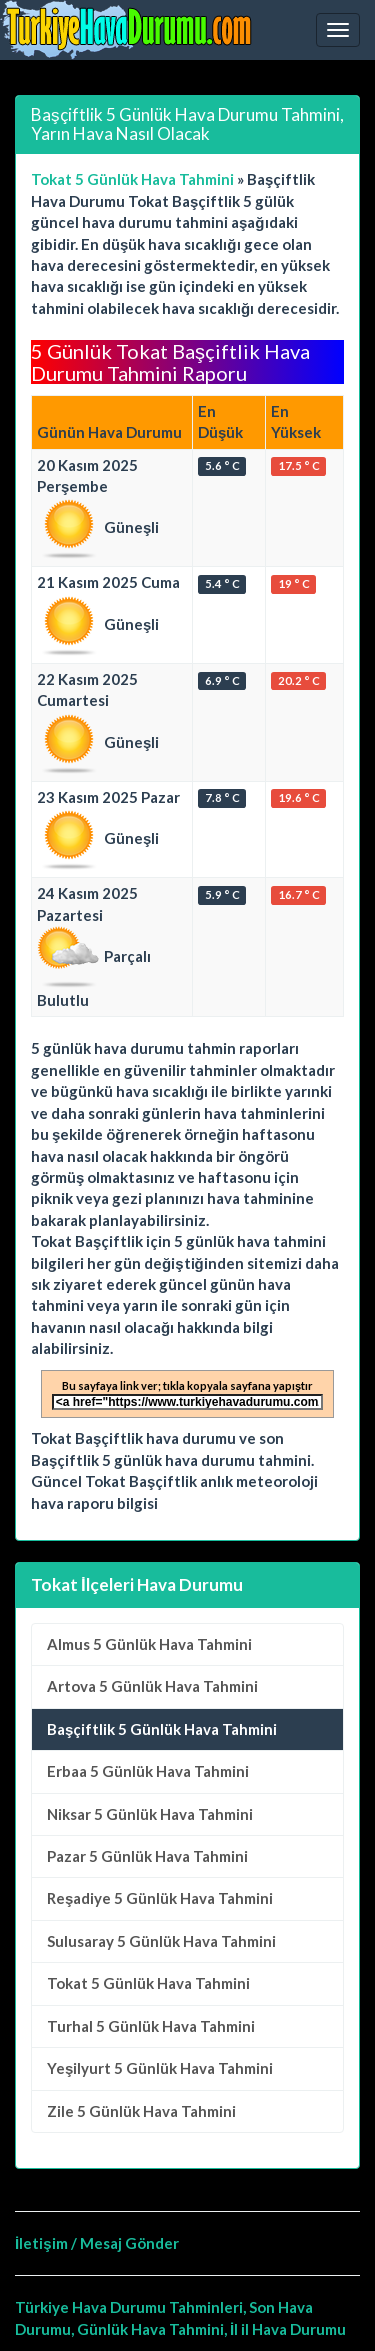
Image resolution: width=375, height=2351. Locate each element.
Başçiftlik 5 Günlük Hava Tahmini (162, 1729)
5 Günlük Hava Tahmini (149, 1644)
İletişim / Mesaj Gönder (97, 2243)
